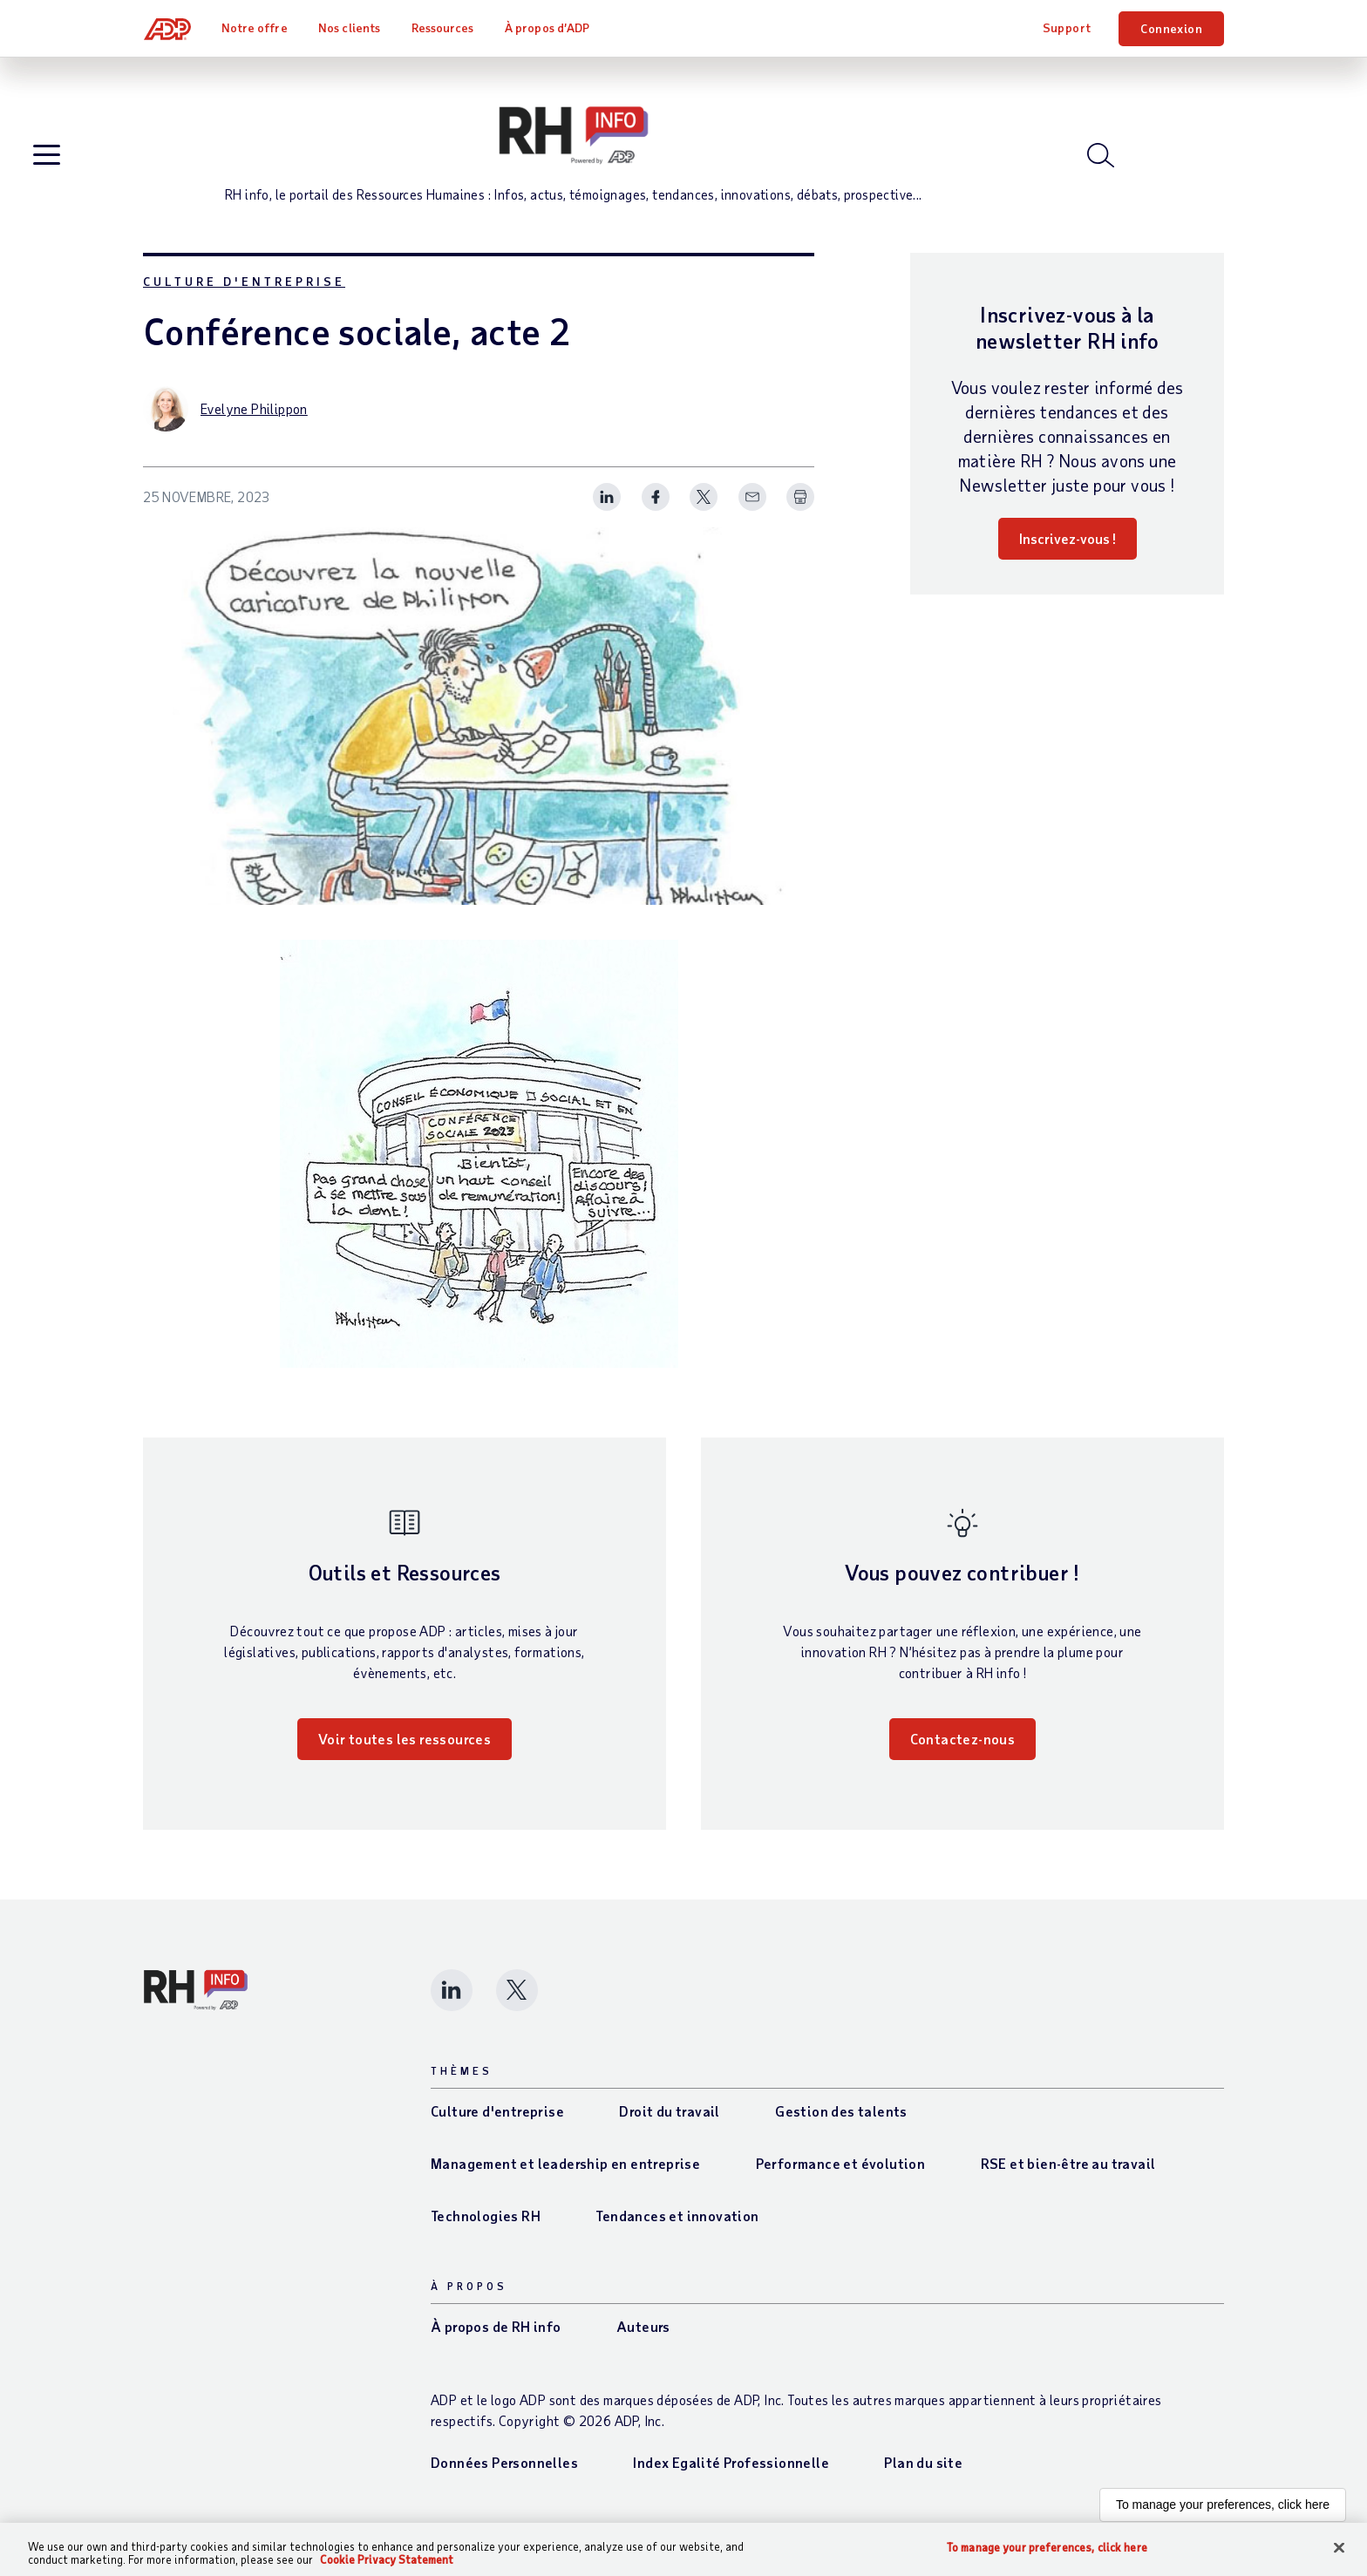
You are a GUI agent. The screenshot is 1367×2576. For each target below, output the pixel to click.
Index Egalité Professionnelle (731, 2474)
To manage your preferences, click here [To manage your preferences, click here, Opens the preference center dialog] (1047, 2547)
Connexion (1171, 28)
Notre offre (255, 27)
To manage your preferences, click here (1223, 2517)
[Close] (1339, 2548)
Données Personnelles (504, 2474)
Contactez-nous (963, 1751)
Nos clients (350, 27)
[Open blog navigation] (48, 162)
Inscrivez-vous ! (1067, 550)
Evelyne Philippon (254, 420)
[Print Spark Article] (800, 510)
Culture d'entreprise (244, 293)
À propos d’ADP (548, 27)
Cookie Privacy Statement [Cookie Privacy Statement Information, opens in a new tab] (386, 2559)
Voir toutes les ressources (404, 1751)
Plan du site (923, 2474)
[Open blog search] (1102, 161)
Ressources (443, 27)
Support (1067, 27)
